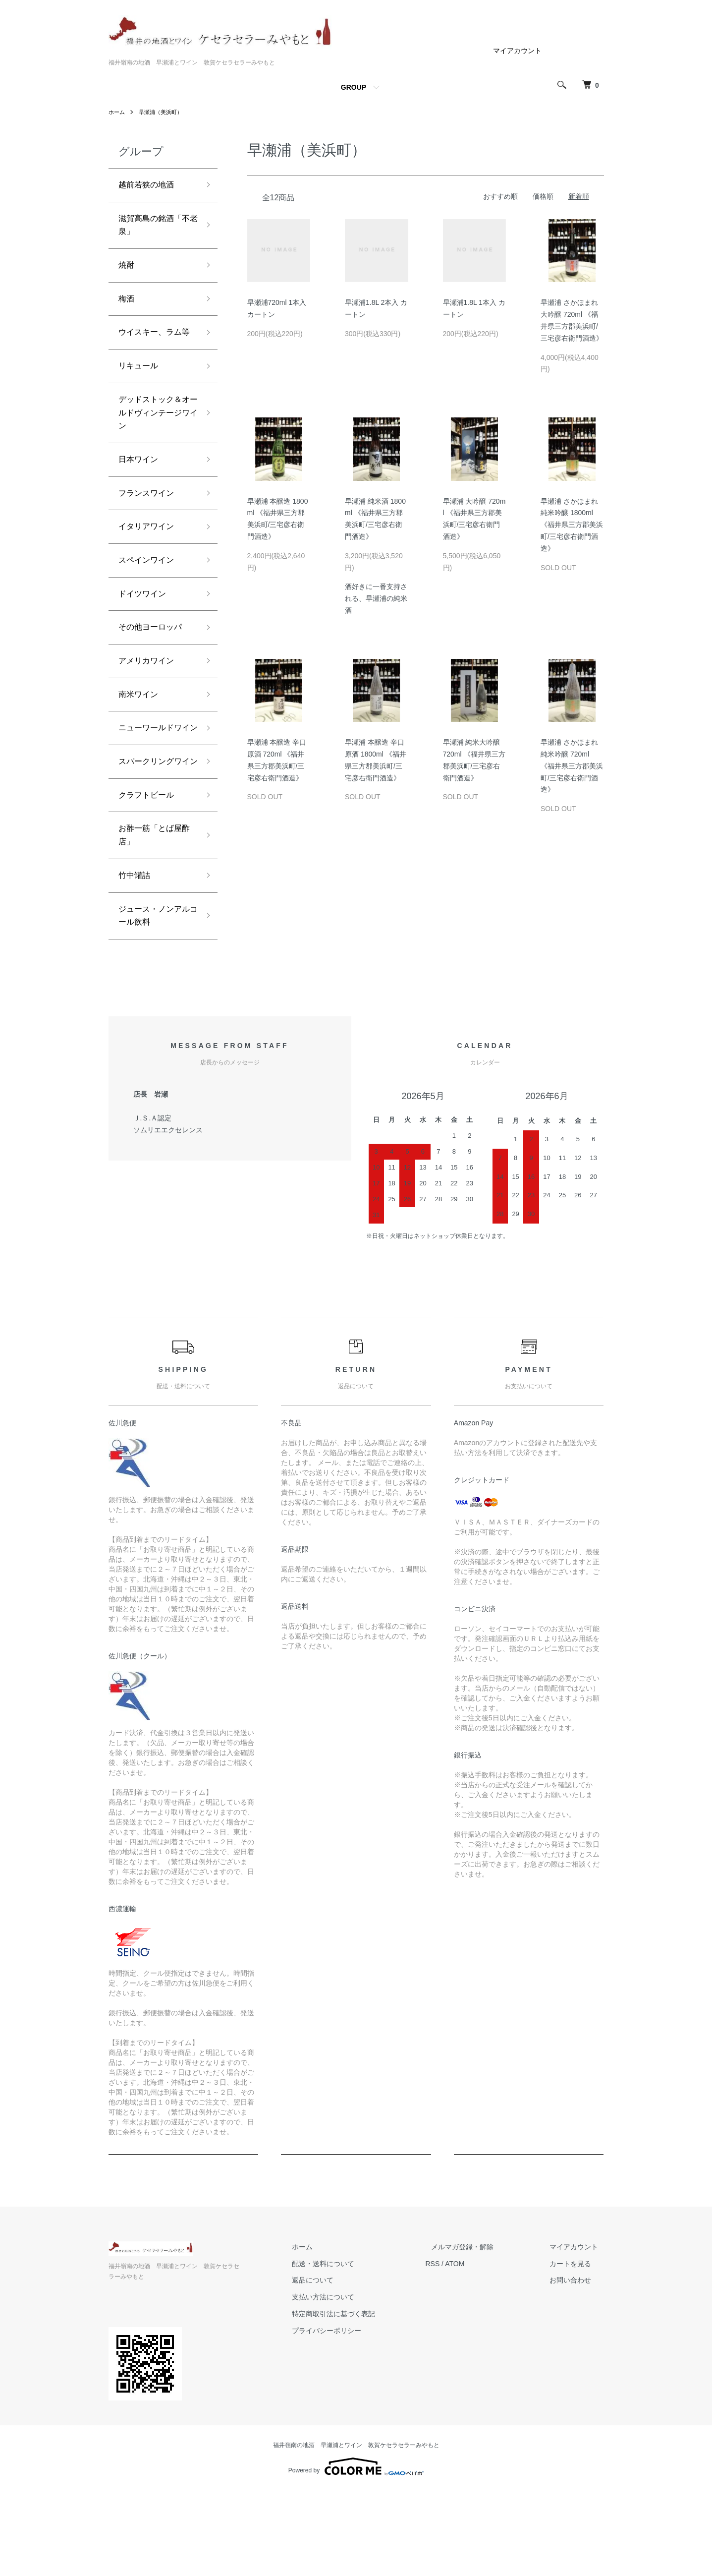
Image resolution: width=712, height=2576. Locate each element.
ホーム (117, 112)
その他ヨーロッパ (154, 673)
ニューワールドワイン (154, 786)
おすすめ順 (500, 196)
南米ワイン (140, 744)
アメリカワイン (149, 708)
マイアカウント (517, 51)
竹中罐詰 (136, 966)
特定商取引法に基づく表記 (362, 2409)
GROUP (353, 87)
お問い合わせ (576, 2376)
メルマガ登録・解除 (479, 2342)
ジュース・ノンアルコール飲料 (154, 1009)
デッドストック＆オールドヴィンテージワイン (154, 444)
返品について (341, 2376)
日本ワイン (140, 495)
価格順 (543, 196)
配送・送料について (352, 2359)
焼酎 (127, 272)
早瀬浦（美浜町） (164, 112)
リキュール (140, 394)
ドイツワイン (145, 637)
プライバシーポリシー (355, 2426)
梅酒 (127, 307)
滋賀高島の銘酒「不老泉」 (149, 229)
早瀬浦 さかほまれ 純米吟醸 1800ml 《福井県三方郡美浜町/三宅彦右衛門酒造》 (572, 524)
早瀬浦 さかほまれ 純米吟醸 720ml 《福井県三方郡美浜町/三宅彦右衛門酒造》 (572, 765)
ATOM (477, 2359)
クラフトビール (149, 880)
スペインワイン (149, 601)
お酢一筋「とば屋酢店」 (154, 923)
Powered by (356, 2552)
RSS (455, 2359)
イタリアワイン (149, 566)
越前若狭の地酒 (149, 186)
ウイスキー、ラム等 (154, 350)
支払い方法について (352, 2393)
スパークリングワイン (154, 837)
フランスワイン (149, 530)
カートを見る (576, 2359)
